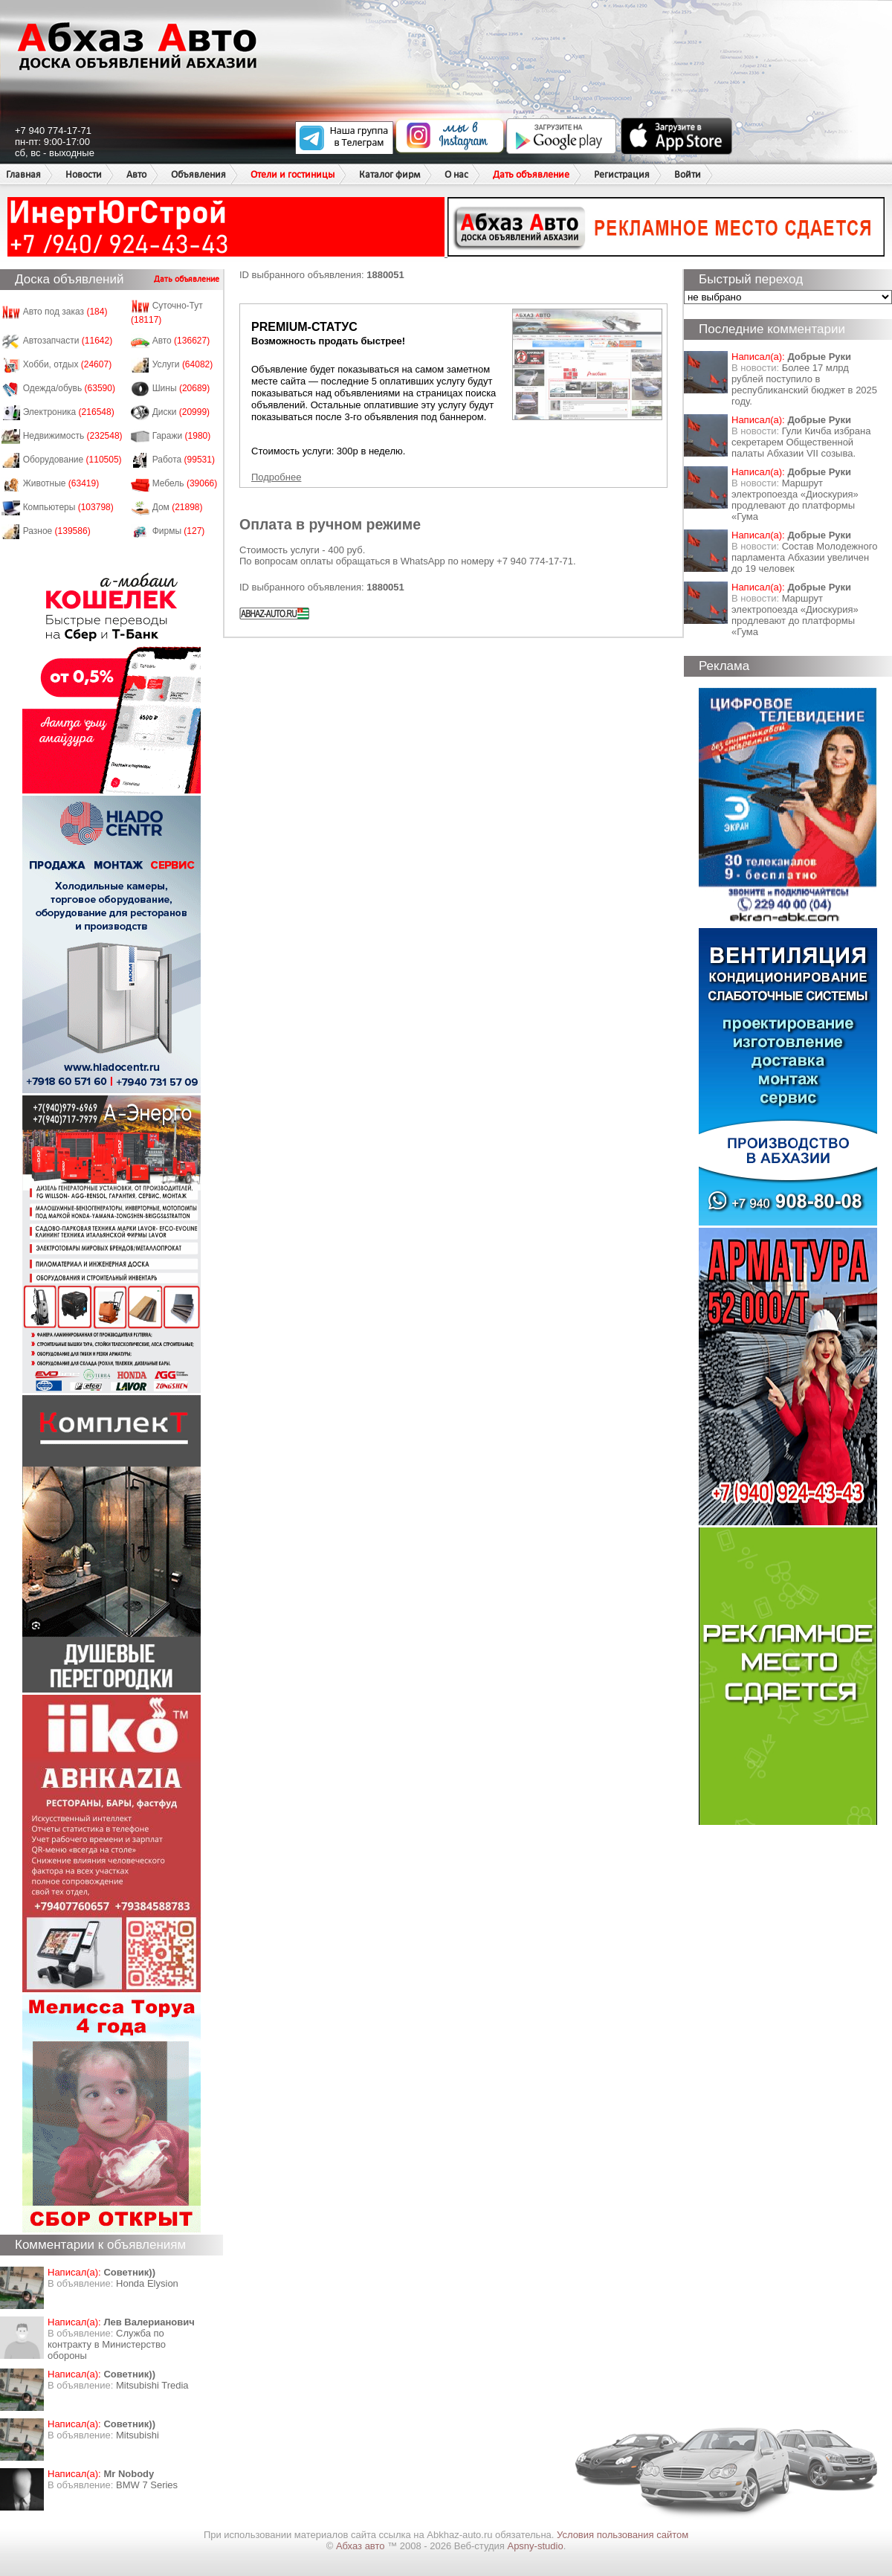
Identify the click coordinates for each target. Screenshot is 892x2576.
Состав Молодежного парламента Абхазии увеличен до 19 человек (804, 557)
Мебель (185, 483)
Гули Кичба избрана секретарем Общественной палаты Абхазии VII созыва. (800, 442)
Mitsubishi (137, 2435)
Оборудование (72, 459)
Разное (57, 531)
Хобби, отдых (67, 364)
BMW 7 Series (147, 2484)
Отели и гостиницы (292, 174)
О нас (456, 174)
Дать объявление (531, 174)
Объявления (198, 174)
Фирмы (178, 531)
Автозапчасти (68, 340)
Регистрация (622, 174)
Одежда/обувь (69, 388)
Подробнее (276, 477)
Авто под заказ (65, 311)
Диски (181, 412)
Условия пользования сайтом (622, 2534)
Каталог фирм (389, 174)
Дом (177, 507)
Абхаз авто (361, 2545)
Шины (181, 388)
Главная (23, 174)
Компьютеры (68, 507)
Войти (687, 174)
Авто (136, 174)
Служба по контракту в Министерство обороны (107, 2344)
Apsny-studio (535, 2545)
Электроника (68, 412)
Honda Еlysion (147, 2283)
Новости (83, 174)
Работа (183, 459)
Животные (61, 483)
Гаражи (181, 436)
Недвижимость (73, 436)
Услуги (182, 364)
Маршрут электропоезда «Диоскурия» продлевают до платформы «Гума (795, 499)
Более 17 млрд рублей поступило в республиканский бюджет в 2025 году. (804, 384)
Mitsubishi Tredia (152, 2385)
